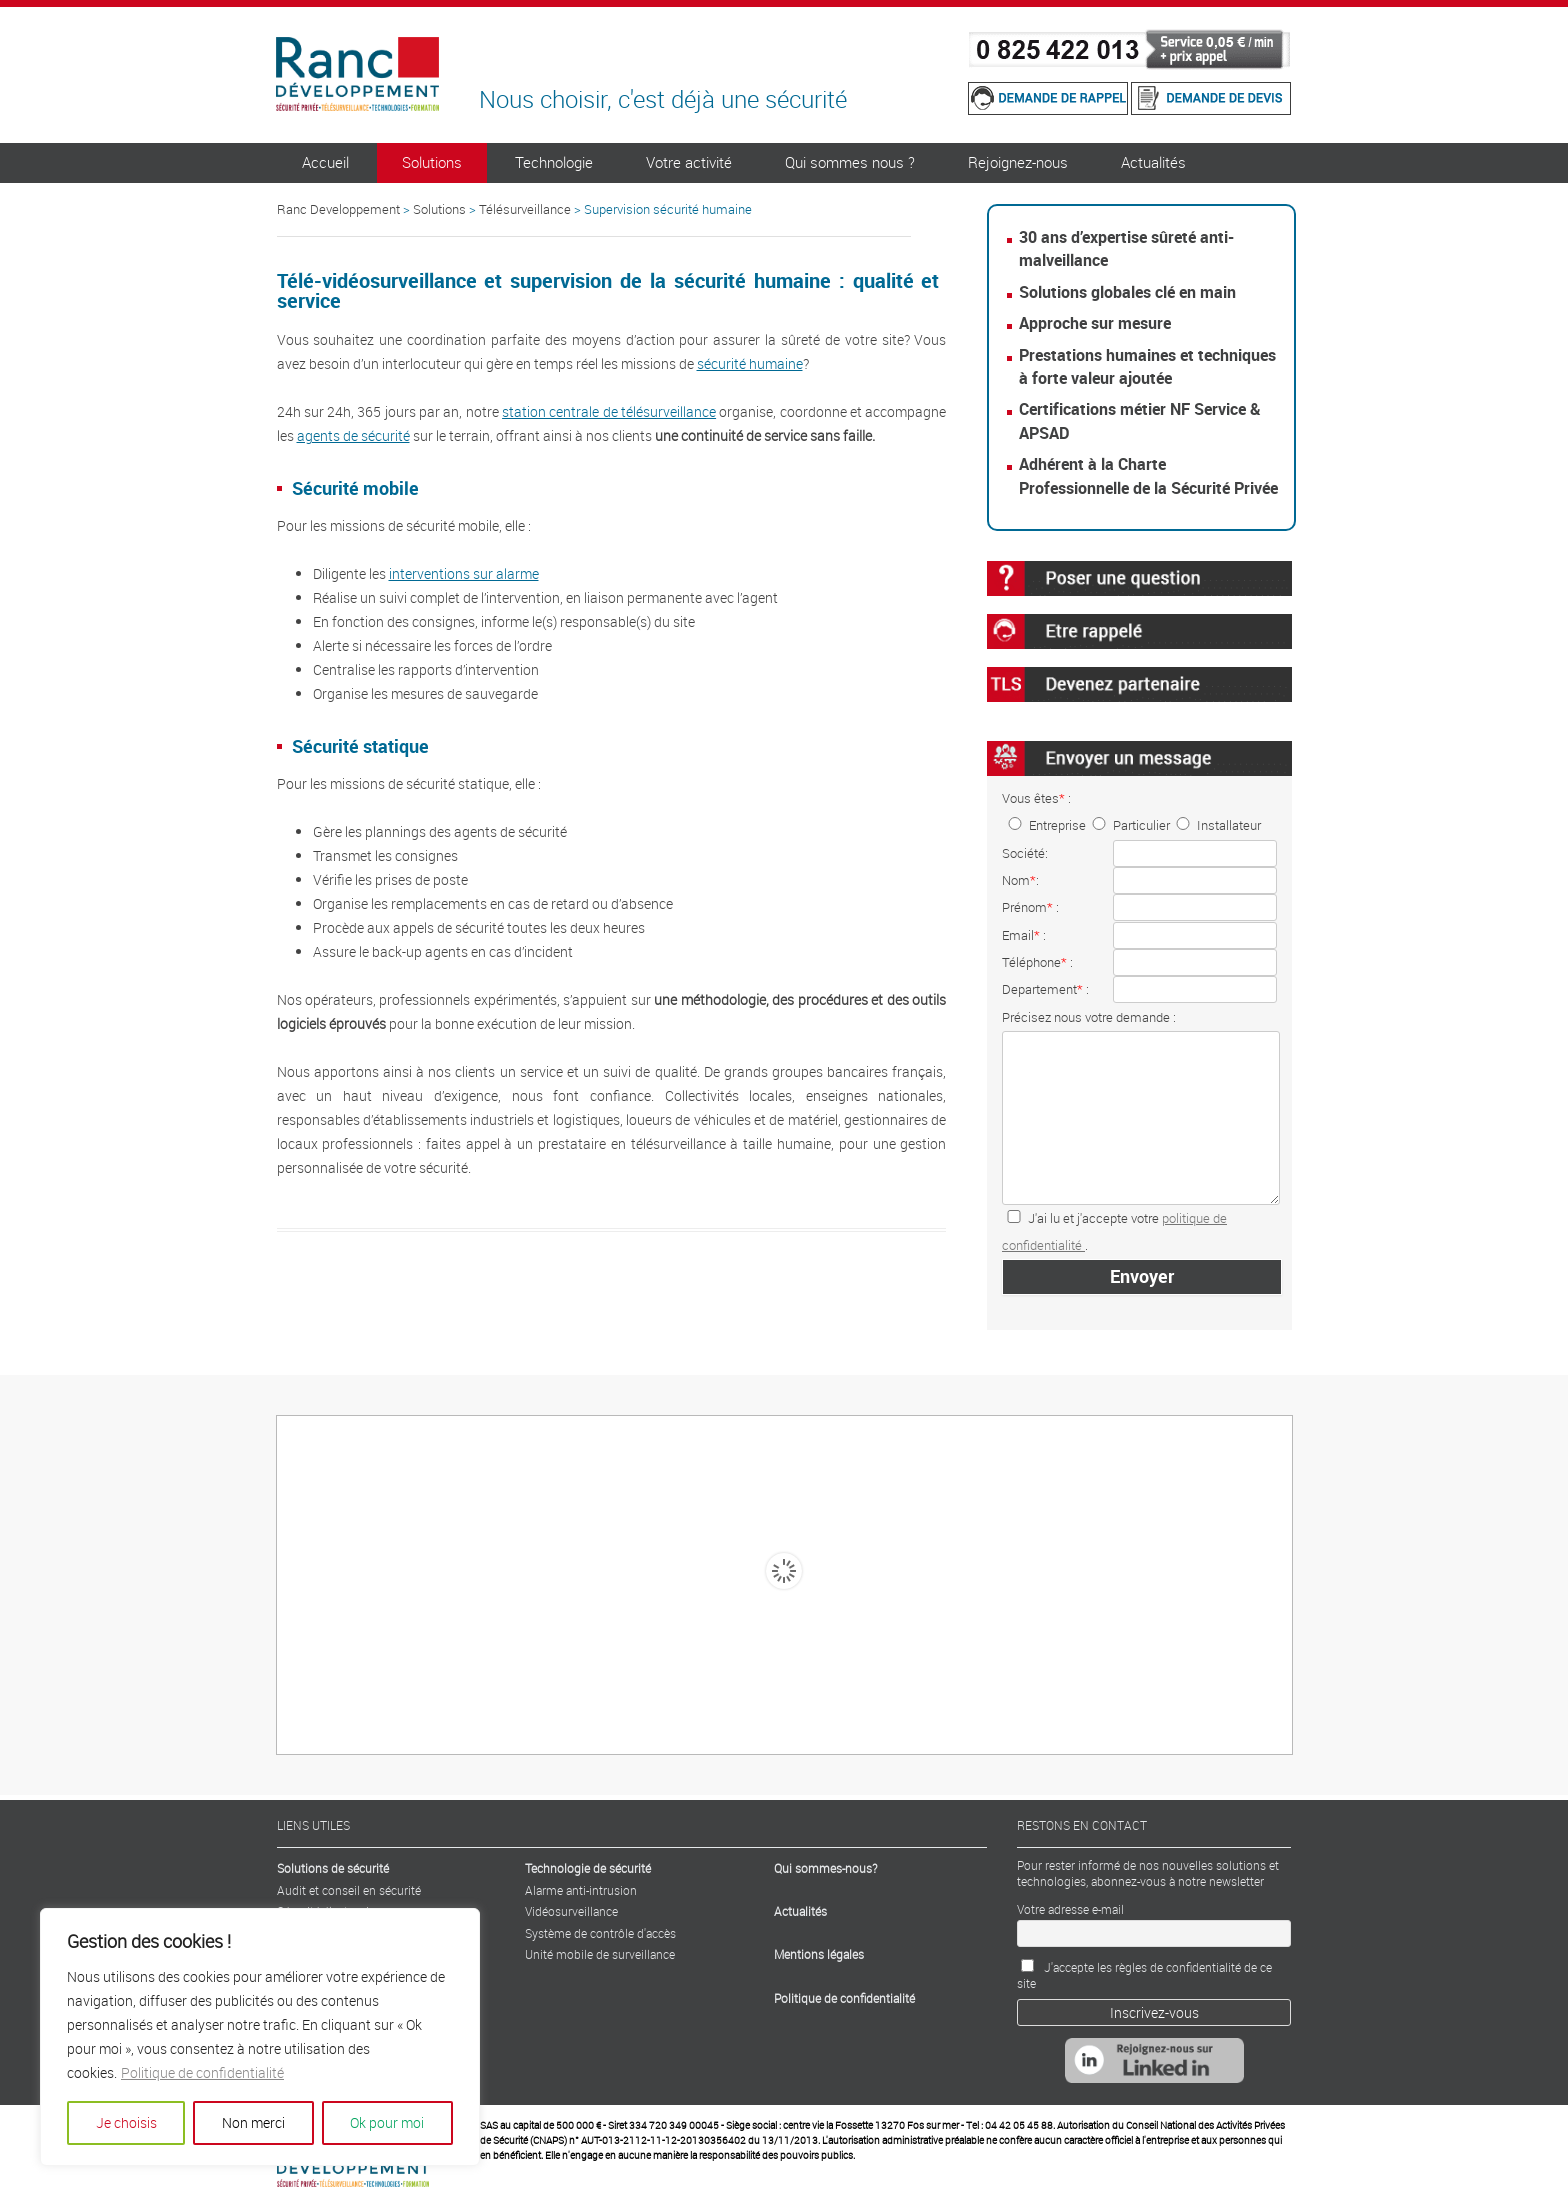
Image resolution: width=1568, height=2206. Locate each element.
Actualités (1153, 162)
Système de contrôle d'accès (600, 1933)
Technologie (554, 162)
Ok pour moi (387, 2122)
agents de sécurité (353, 435)
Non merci (253, 2122)
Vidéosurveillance (571, 1911)
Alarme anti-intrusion (581, 1890)
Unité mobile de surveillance (600, 1954)
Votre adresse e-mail (1070, 1909)
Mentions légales (819, 1954)
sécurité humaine (750, 363)
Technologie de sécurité (588, 1868)
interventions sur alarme (464, 573)
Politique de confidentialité (202, 2072)
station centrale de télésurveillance (609, 411)
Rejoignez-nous (1018, 162)
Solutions (432, 162)
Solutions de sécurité (333, 1868)
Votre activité (689, 162)
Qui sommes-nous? (825, 1868)
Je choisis (126, 2122)
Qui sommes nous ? (850, 162)
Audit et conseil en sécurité (349, 1890)
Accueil (325, 162)
